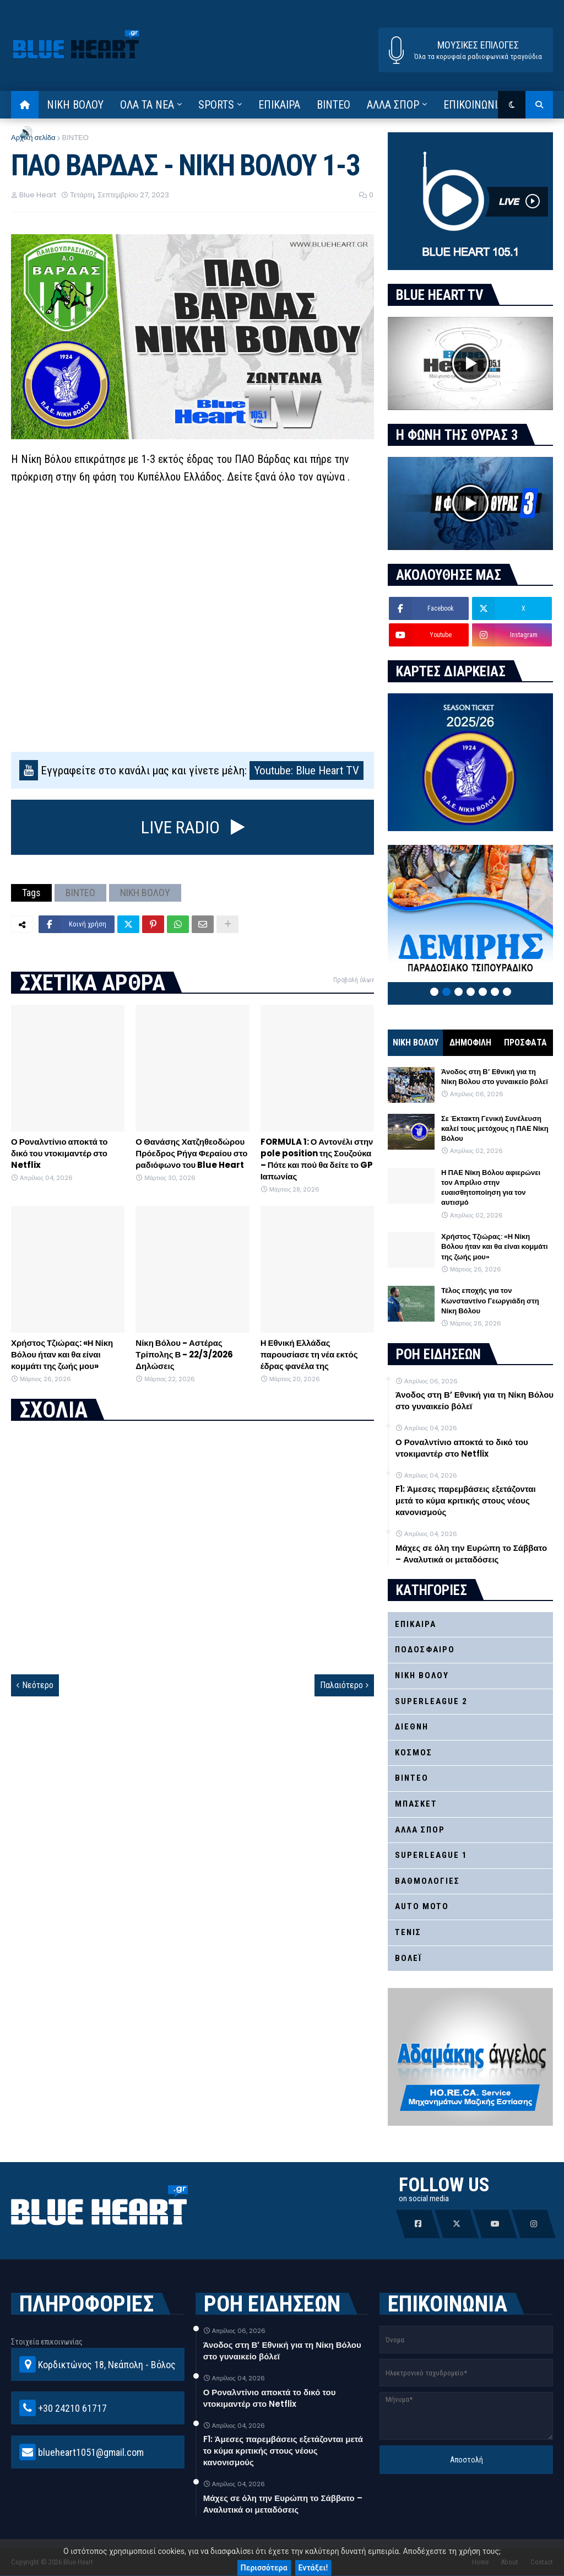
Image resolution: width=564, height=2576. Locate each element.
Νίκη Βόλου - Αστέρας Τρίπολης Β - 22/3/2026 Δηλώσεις (184, 1354)
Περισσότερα (264, 2567)
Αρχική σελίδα (33, 137)
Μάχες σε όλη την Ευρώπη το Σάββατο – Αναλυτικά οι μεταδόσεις (471, 1553)
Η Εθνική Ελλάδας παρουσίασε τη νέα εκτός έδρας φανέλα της (309, 1354)
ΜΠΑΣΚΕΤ (416, 1804)
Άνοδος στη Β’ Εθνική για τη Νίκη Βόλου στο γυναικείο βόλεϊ (494, 1077)
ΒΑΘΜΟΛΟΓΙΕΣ (427, 1881)
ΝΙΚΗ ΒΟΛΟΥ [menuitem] (75, 104)
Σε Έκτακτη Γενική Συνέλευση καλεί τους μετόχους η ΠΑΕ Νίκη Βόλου (495, 1129)
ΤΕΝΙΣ (408, 1932)
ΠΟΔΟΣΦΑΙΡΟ (425, 1650)
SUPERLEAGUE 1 (431, 1855)
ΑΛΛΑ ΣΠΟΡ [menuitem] (393, 104)
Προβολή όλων (353, 980)
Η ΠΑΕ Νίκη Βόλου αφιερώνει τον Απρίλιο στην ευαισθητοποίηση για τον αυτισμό (490, 1188)
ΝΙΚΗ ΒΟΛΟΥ (145, 892)
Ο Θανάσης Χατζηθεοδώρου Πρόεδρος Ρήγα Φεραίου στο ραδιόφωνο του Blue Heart (191, 1153)
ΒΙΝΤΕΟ (75, 137)
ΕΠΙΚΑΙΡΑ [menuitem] (279, 104)
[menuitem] (25, 104)
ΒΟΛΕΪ (408, 1958)
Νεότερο (37, 1685)
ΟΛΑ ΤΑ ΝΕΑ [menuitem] (147, 104)
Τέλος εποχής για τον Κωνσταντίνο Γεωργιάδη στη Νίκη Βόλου (490, 1301)
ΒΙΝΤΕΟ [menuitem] (333, 104)
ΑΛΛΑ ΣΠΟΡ (420, 1830)
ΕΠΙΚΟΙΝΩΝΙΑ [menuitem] (473, 104)
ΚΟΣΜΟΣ (413, 1753)
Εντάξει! (313, 2567)
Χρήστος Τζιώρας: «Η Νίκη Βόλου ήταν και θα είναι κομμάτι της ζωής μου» (62, 1354)
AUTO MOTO (422, 1906)
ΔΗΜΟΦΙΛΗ (470, 1042)
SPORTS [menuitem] (216, 104)
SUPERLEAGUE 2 (431, 1701)
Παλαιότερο (341, 1685)
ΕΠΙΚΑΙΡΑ (415, 1624)
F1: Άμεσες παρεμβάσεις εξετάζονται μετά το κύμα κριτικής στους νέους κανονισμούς (465, 1500)
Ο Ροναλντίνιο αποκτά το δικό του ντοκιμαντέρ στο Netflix (59, 1153)
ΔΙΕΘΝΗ (412, 1727)
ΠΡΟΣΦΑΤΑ (525, 1042)
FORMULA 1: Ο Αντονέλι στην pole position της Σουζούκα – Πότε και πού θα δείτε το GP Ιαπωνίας (317, 1159)
